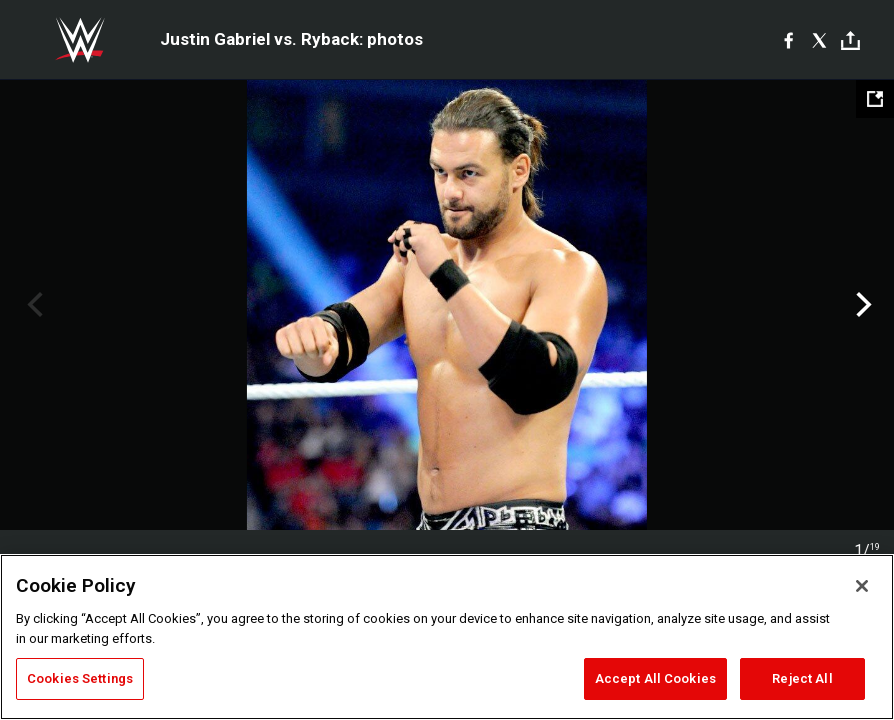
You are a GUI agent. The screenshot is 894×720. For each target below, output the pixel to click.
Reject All (802, 678)
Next (861, 305)
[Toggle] (850, 40)
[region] (447, 637)
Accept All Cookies (655, 678)
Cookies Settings (80, 678)
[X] (819, 40)
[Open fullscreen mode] (875, 99)
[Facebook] (788, 40)
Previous (32, 305)
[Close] (862, 586)
